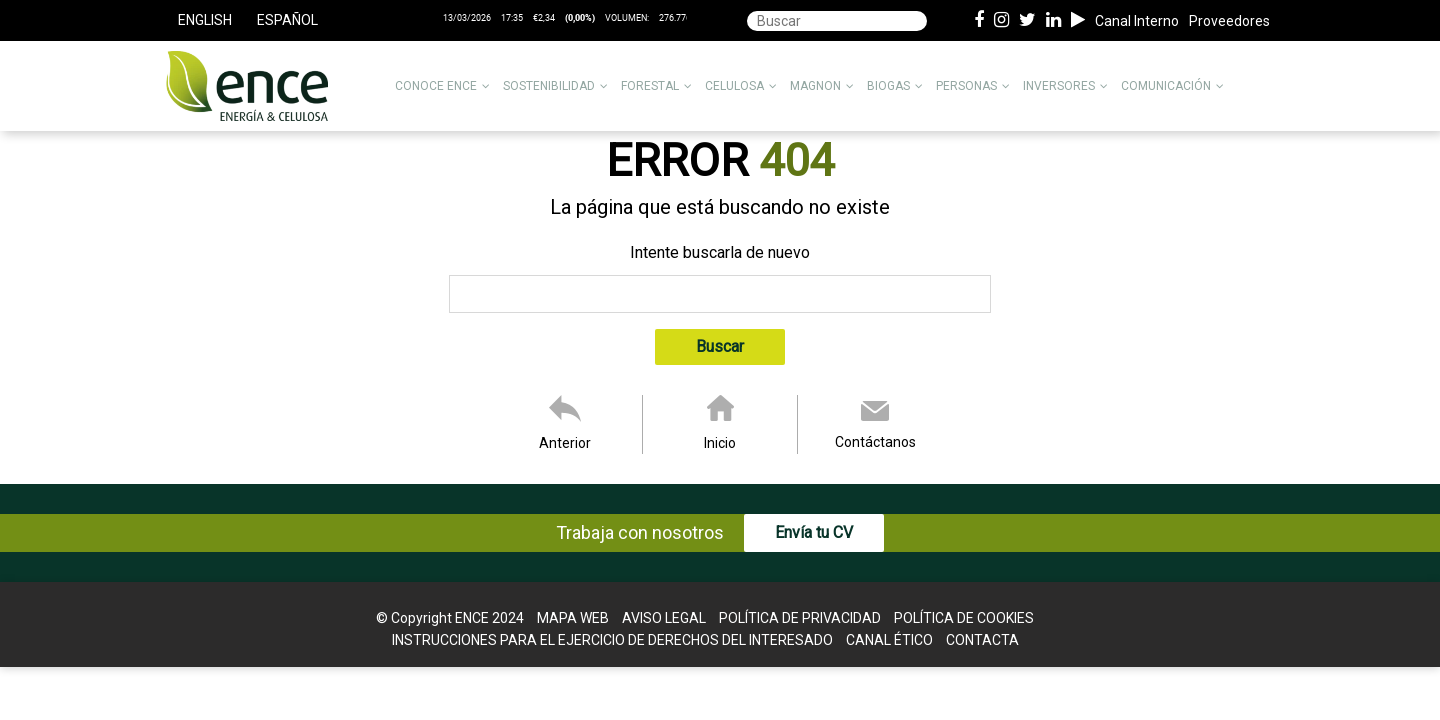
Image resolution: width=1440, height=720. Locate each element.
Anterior (565, 443)
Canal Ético (889, 640)
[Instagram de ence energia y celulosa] (1001, 21)
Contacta (982, 640)
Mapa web (573, 618)
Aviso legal (664, 618)
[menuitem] (203, 20)
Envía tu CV (814, 532)
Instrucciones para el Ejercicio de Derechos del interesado (612, 640)
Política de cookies (964, 618)
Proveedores (1229, 21)
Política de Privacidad (800, 618)
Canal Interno (1137, 21)
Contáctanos (875, 442)
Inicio (720, 443)
